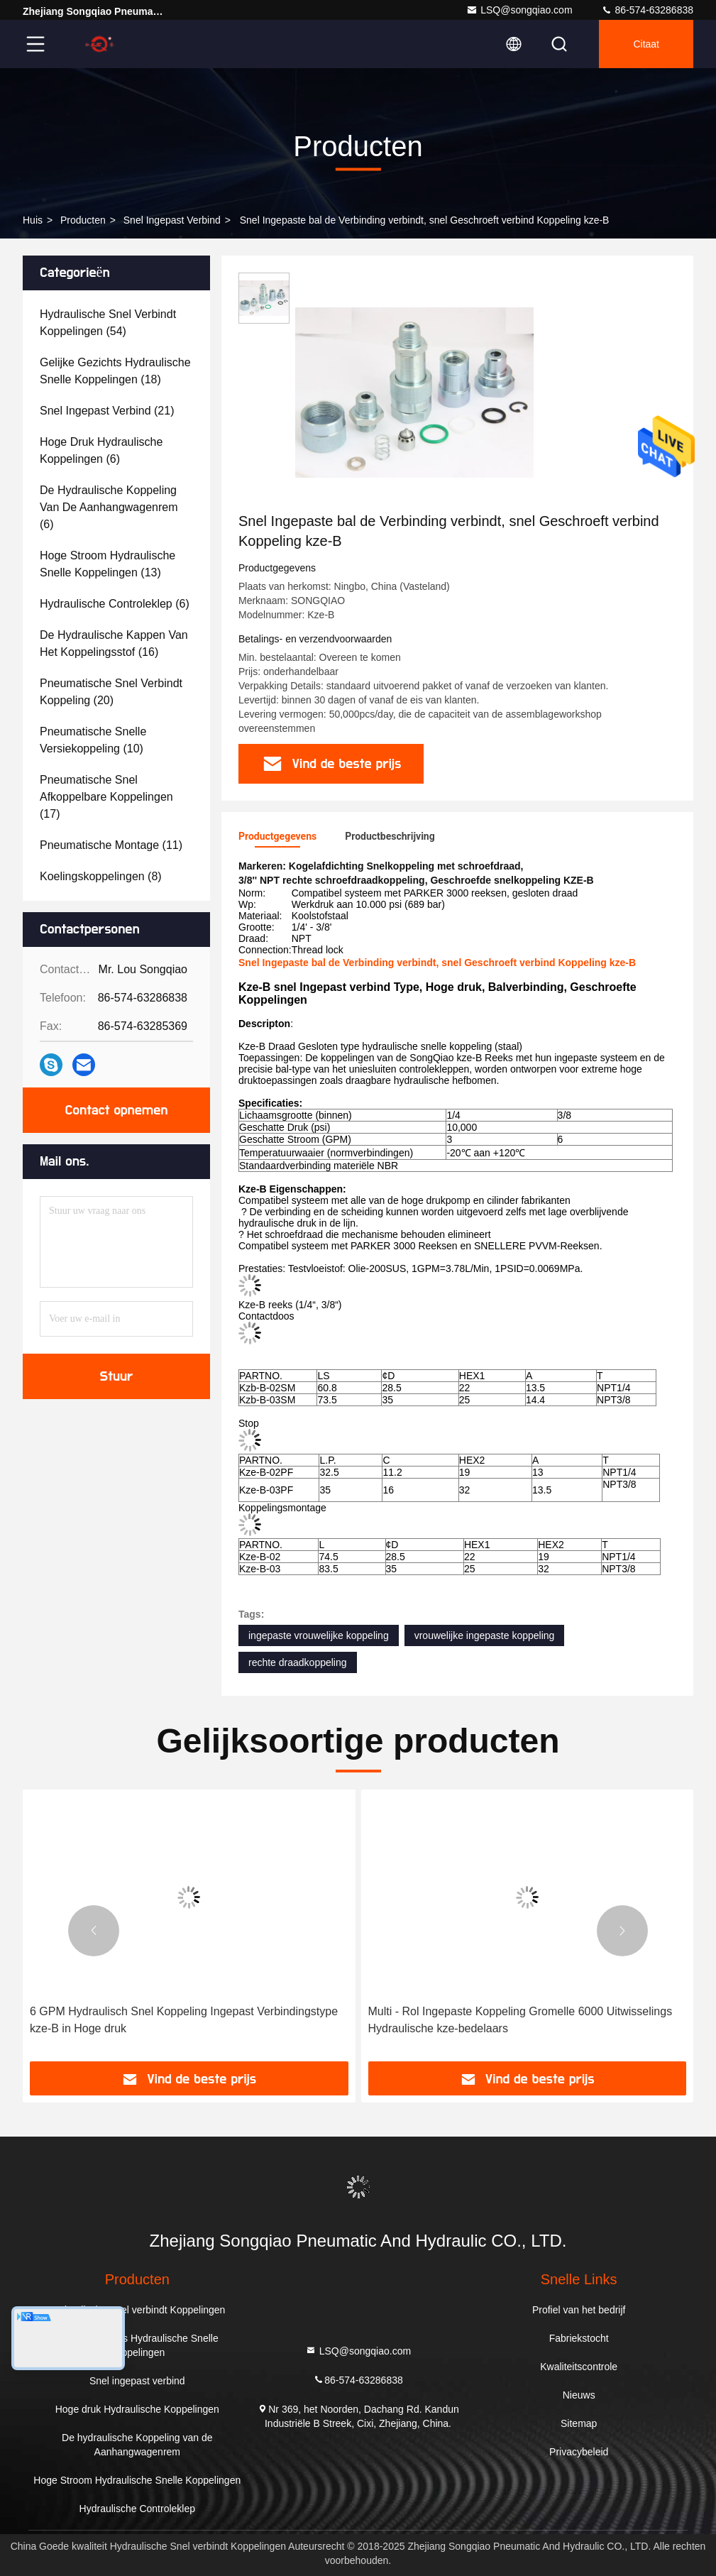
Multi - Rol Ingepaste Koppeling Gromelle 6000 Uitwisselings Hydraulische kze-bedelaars (520, 2019)
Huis (33, 220)
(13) (107, 564)
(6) (101, 450)
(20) (111, 691)
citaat (646, 44)
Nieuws (579, 2395)
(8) (101, 876)
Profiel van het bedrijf (579, 2309)
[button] (93, 1930)
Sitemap (579, 2423)
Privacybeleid (578, 2451)
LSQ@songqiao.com (519, 10)
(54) (108, 322)
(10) (93, 740)
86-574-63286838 (647, 10)
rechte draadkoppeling (297, 1662)
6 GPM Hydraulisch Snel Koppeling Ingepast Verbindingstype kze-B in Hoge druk (184, 2019)
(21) (107, 411)
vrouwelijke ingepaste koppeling (484, 1635)
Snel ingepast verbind (172, 220)
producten (83, 220)
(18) (115, 370)
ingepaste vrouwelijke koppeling (318, 1635)
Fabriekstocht (579, 2338)
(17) (106, 797)
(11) (111, 845)
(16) (114, 643)
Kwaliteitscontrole (578, 2366)
